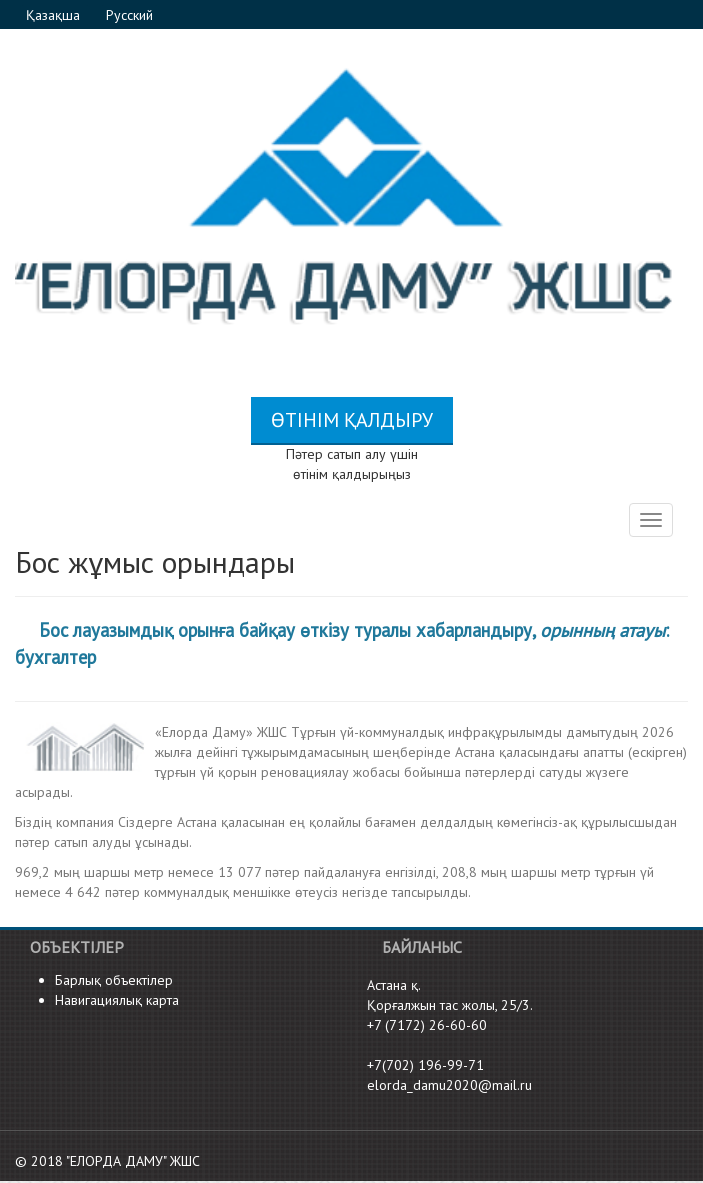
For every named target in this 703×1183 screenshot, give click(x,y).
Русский (129, 15)
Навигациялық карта (117, 1000)
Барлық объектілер (114, 980)
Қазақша (55, 15)
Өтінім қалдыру (352, 420)
